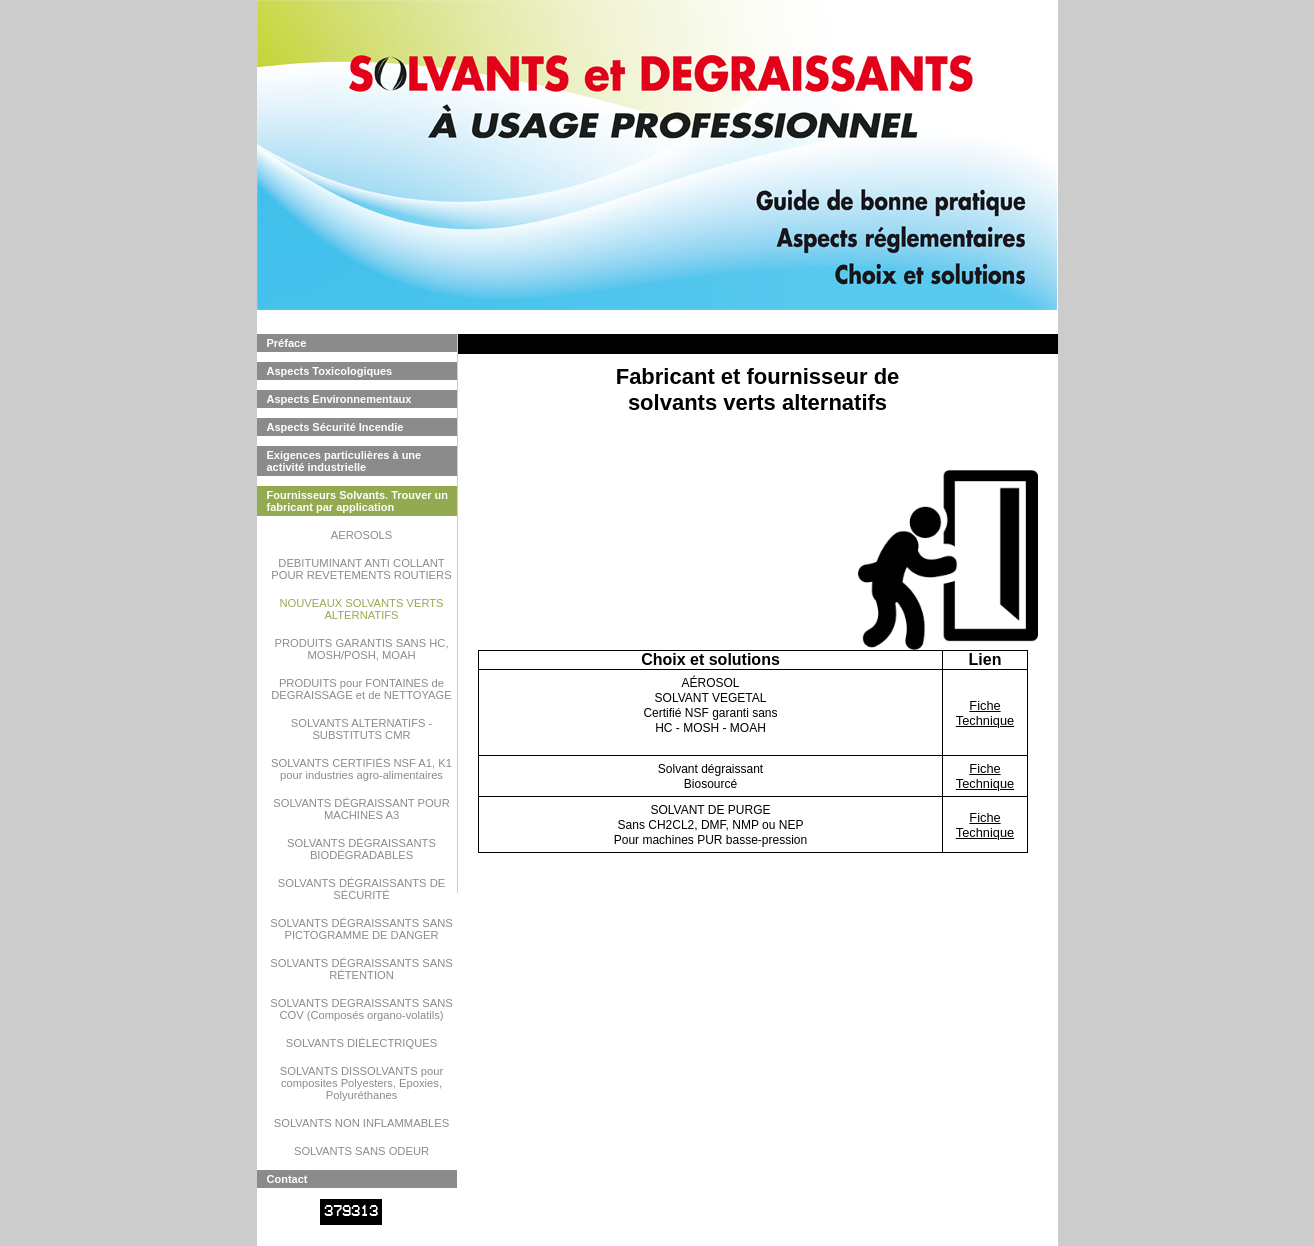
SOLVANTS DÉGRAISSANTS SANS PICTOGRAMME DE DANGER (361, 929)
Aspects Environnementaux (339, 399)
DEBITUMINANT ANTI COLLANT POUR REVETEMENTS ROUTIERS (361, 569)
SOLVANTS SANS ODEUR (361, 1151)
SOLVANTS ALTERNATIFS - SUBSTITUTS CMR (362, 729)
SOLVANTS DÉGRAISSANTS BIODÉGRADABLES (361, 849)
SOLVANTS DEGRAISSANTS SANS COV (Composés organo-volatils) (361, 1009)
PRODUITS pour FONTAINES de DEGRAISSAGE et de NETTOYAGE (361, 689)
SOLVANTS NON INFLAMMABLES (362, 1123)
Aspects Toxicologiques (330, 371)
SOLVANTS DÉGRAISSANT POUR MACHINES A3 (361, 809)
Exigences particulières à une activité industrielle (344, 461)
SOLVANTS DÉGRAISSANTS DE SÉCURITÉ (361, 889)
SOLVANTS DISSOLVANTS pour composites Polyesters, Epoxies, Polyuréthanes (361, 1083)
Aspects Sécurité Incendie (335, 427)
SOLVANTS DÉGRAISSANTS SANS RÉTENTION (361, 969)
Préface (287, 343)
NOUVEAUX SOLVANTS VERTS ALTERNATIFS (361, 609)
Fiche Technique (985, 713)
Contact (287, 1179)
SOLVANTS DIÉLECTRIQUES (361, 1043)
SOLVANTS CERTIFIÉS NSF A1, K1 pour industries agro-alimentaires (361, 769)
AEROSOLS (362, 535)
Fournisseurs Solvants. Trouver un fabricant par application (358, 501)
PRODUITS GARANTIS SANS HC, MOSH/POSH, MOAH (361, 649)
